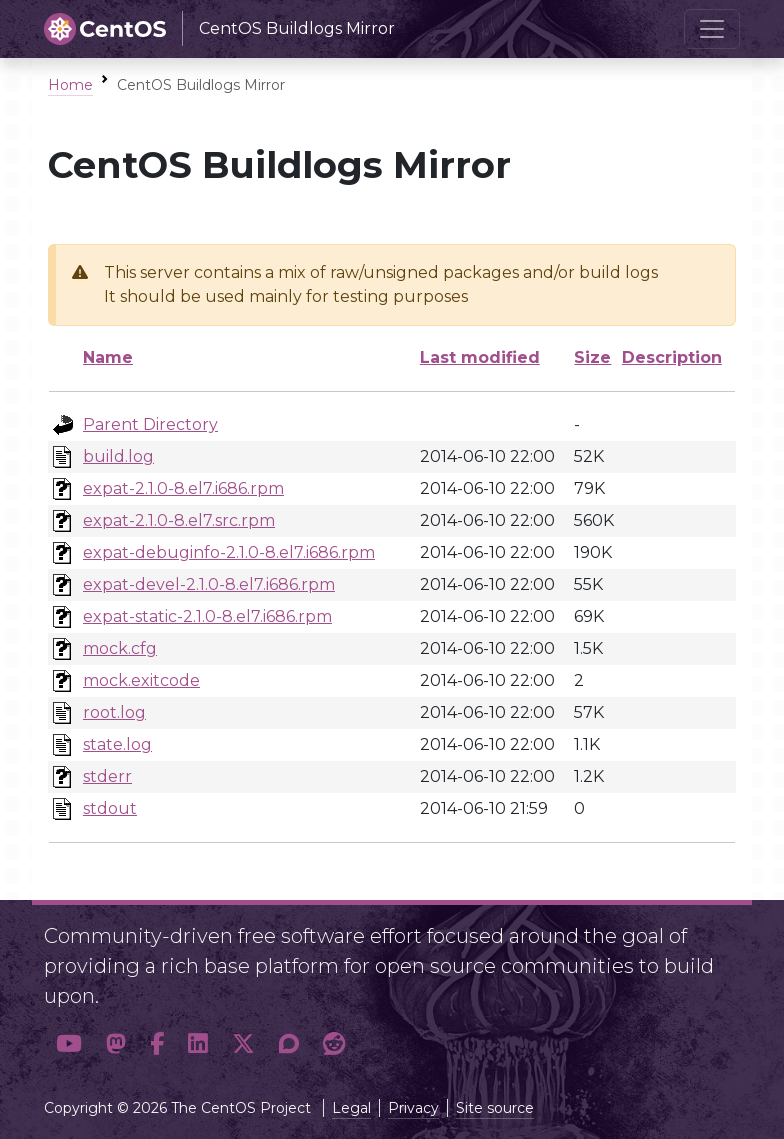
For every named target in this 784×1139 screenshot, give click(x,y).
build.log (118, 456)
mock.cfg (120, 648)
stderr (107, 776)
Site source (495, 1108)
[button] (69, 1044)
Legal (351, 1108)
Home (70, 85)
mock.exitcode (141, 680)
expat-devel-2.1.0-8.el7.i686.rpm (209, 584)
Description (672, 357)
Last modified (480, 357)
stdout (110, 808)
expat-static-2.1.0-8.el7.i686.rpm (207, 616)
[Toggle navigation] (712, 29)
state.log (117, 744)
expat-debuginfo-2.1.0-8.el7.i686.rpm (229, 552)
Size (592, 357)
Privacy (413, 1108)
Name (108, 357)
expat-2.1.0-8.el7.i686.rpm (183, 488)
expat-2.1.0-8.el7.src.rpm (179, 520)
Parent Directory (150, 424)
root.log (114, 712)
